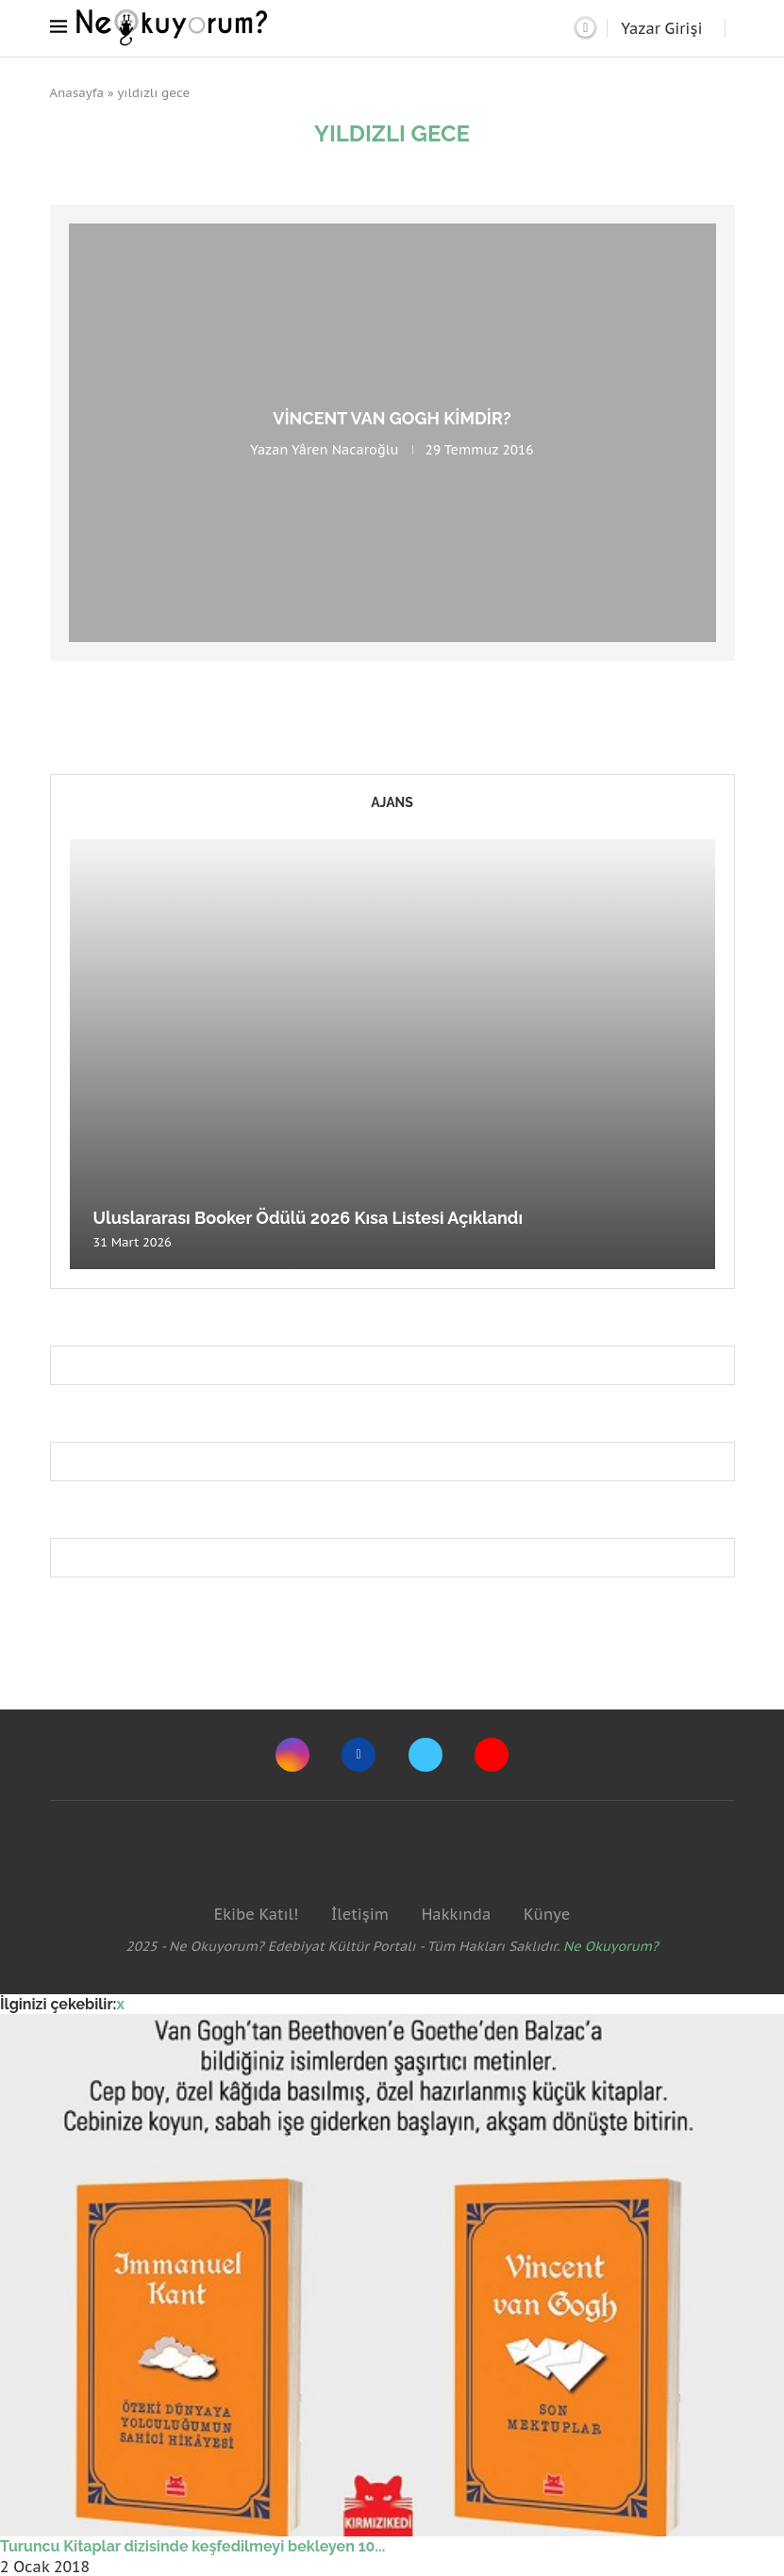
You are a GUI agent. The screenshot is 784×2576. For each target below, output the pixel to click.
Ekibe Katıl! (256, 1914)
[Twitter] (425, 1755)
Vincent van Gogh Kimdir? (392, 418)
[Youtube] (492, 1755)
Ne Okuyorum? (611, 1946)
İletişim (360, 1914)
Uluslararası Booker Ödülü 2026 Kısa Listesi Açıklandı (308, 1218)
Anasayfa (77, 93)
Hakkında (457, 1914)
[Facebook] (358, 1755)
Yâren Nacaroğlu (345, 449)
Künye (547, 1914)
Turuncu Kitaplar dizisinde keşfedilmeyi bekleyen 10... (192, 2546)
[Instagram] (292, 1755)
